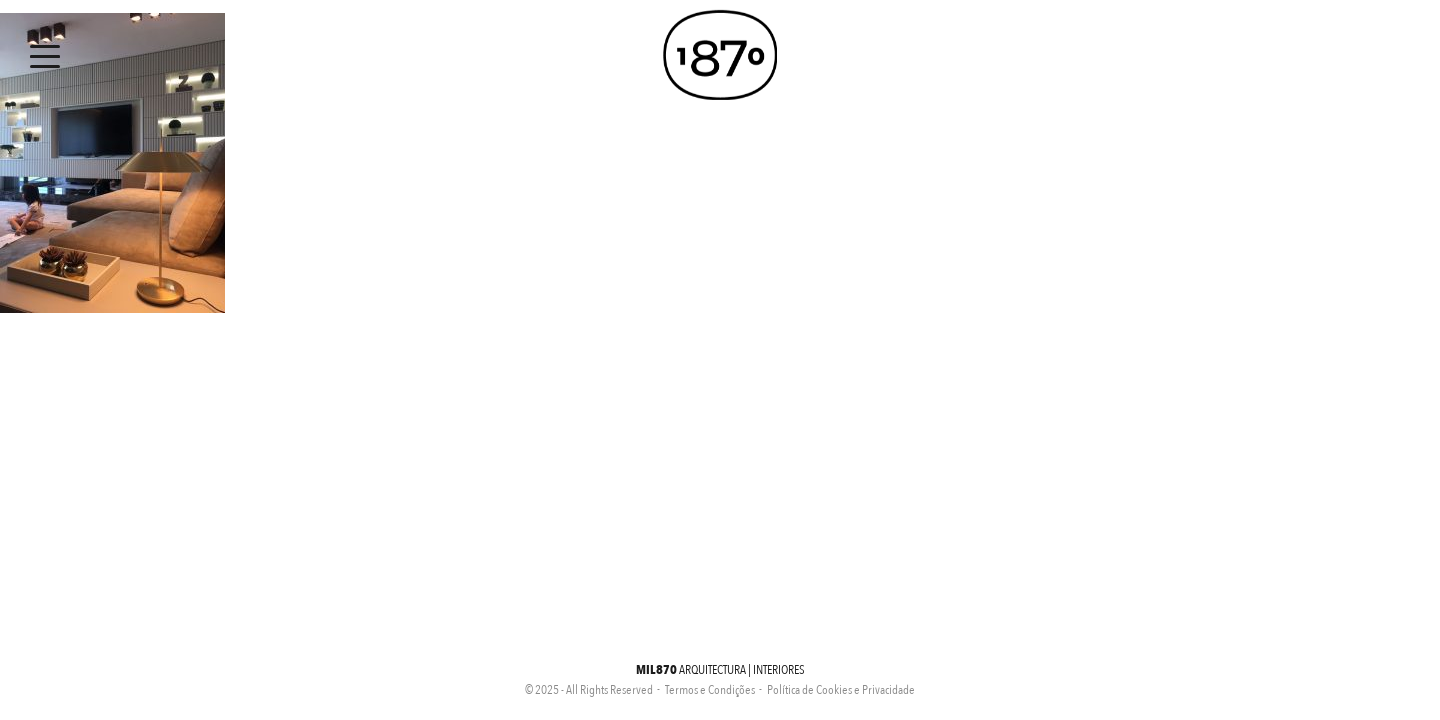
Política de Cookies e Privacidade (841, 690)
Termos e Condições (710, 690)
